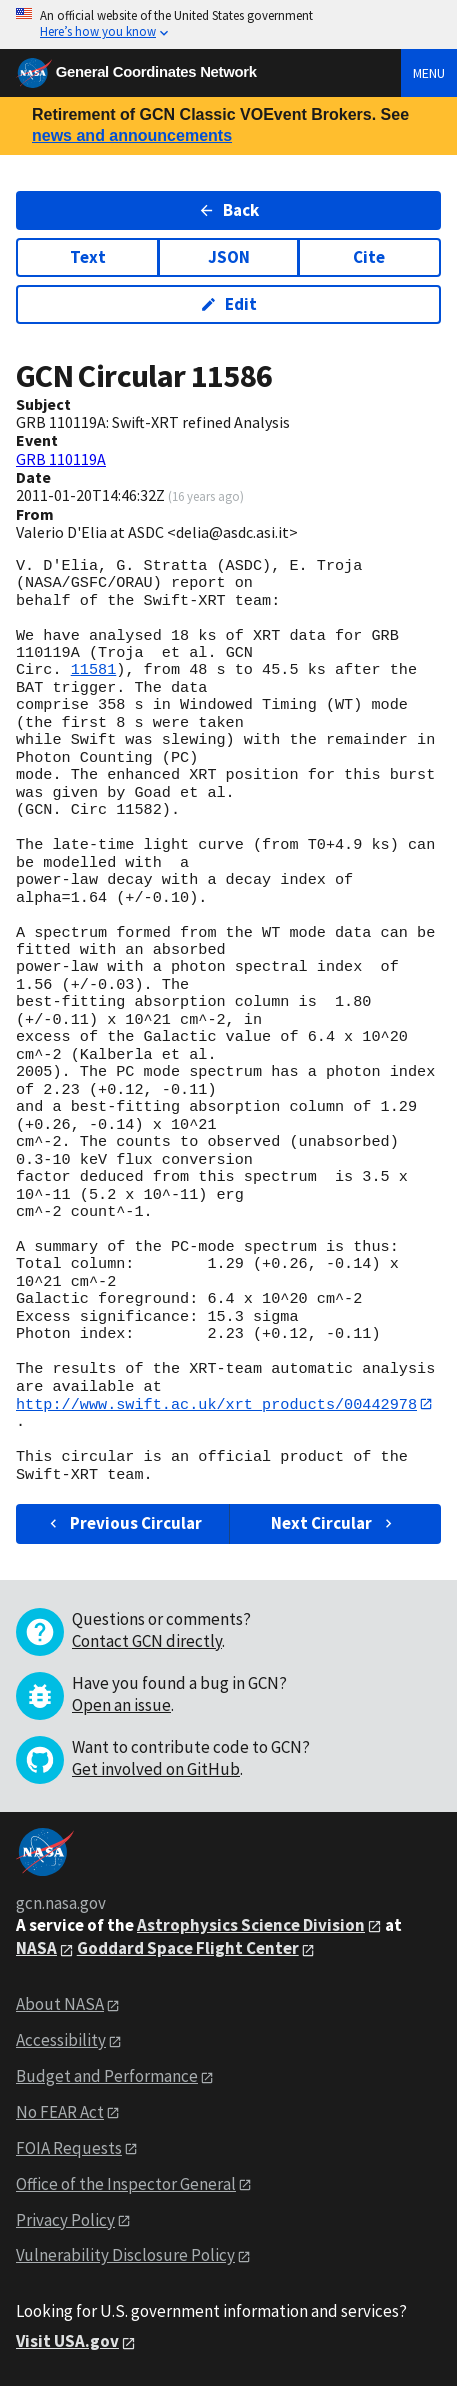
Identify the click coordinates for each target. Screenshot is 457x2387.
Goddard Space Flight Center (188, 1949)
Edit (228, 304)
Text (88, 257)
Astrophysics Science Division (251, 1925)
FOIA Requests (69, 2148)
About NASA (60, 2005)
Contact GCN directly (147, 1641)
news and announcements (132, 135)
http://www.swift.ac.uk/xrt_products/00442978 (216, 1404)
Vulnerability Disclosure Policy (125, 2256)
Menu (429, 73)
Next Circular (334, 1524)
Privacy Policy (65, 2220)
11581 (94, 670)
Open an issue (121, 1705)
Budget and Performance (107, 2076)
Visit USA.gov (67, 2342)
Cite (369, 257)
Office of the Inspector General (126, 2184)
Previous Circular (123, 1524)
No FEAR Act (60, 2112)
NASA (36, 1949)
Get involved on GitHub (156, 1769)
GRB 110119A (61, 459)
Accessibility (61, 2040)
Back (228, 210)
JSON (229, 257)
